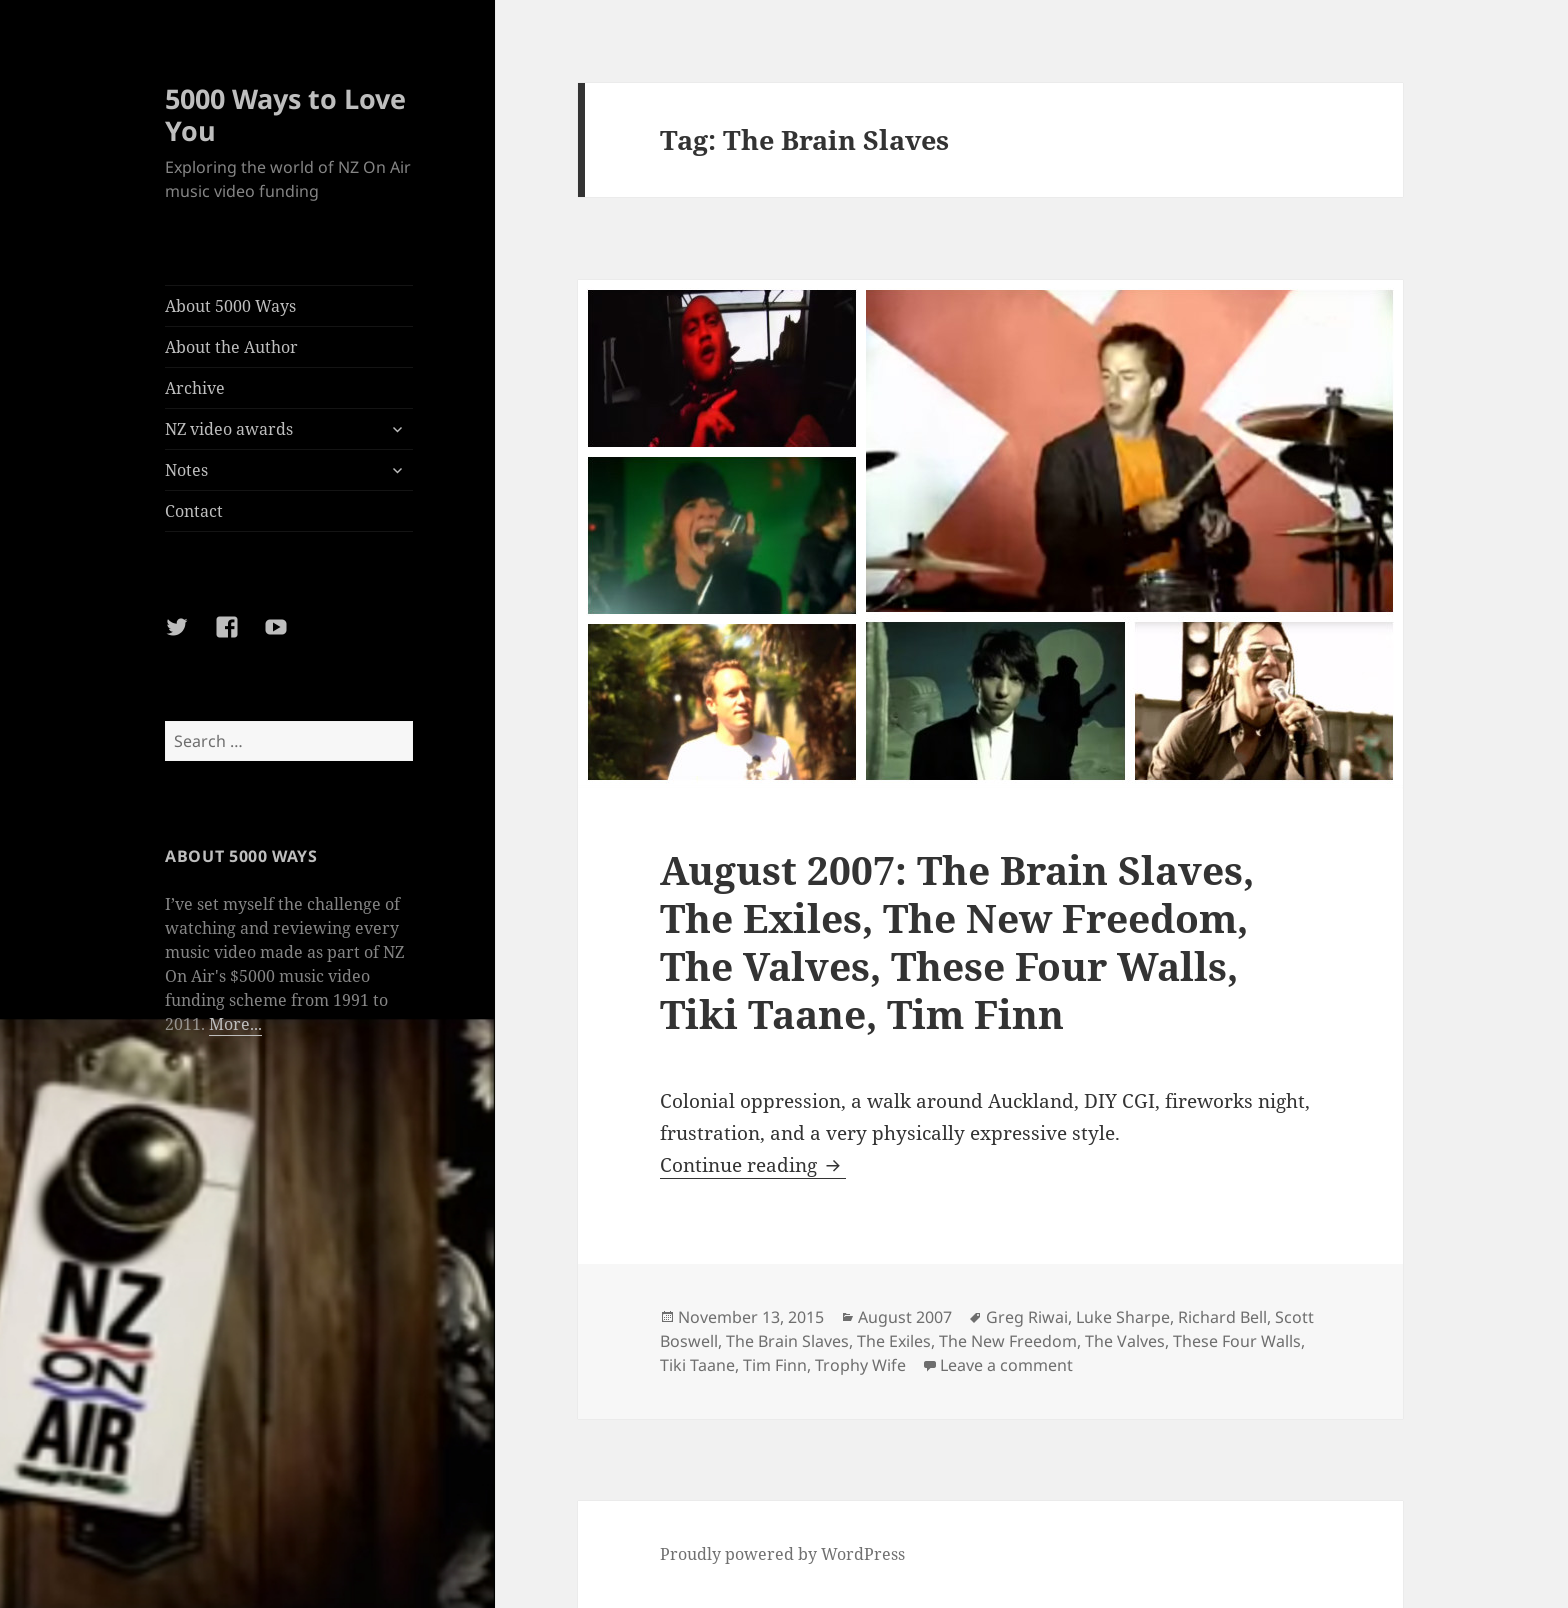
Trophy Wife (860, 1365)
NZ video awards (229, 429)
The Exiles (894, 1341)
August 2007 (905, 1317)
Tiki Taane (697, 1365)
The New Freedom (1008, 1341)
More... (235, 1024)
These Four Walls (1237, 1341)
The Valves (1125, 1341)
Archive (195, 388)
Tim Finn (775, 1365)
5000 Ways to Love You (285, 114)
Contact (194, 511)
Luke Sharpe (1123, 1317)
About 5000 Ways (230, 306)
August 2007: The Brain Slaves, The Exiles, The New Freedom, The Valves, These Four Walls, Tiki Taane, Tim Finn (957, 941)
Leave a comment (1006, 1365)
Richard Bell (1222, 1317)
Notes (186, 470)
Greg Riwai (1027, 1317)
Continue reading (753, 1165)
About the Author (231, 347)
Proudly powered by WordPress (782, 1554)
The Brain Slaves (787, 1341)
